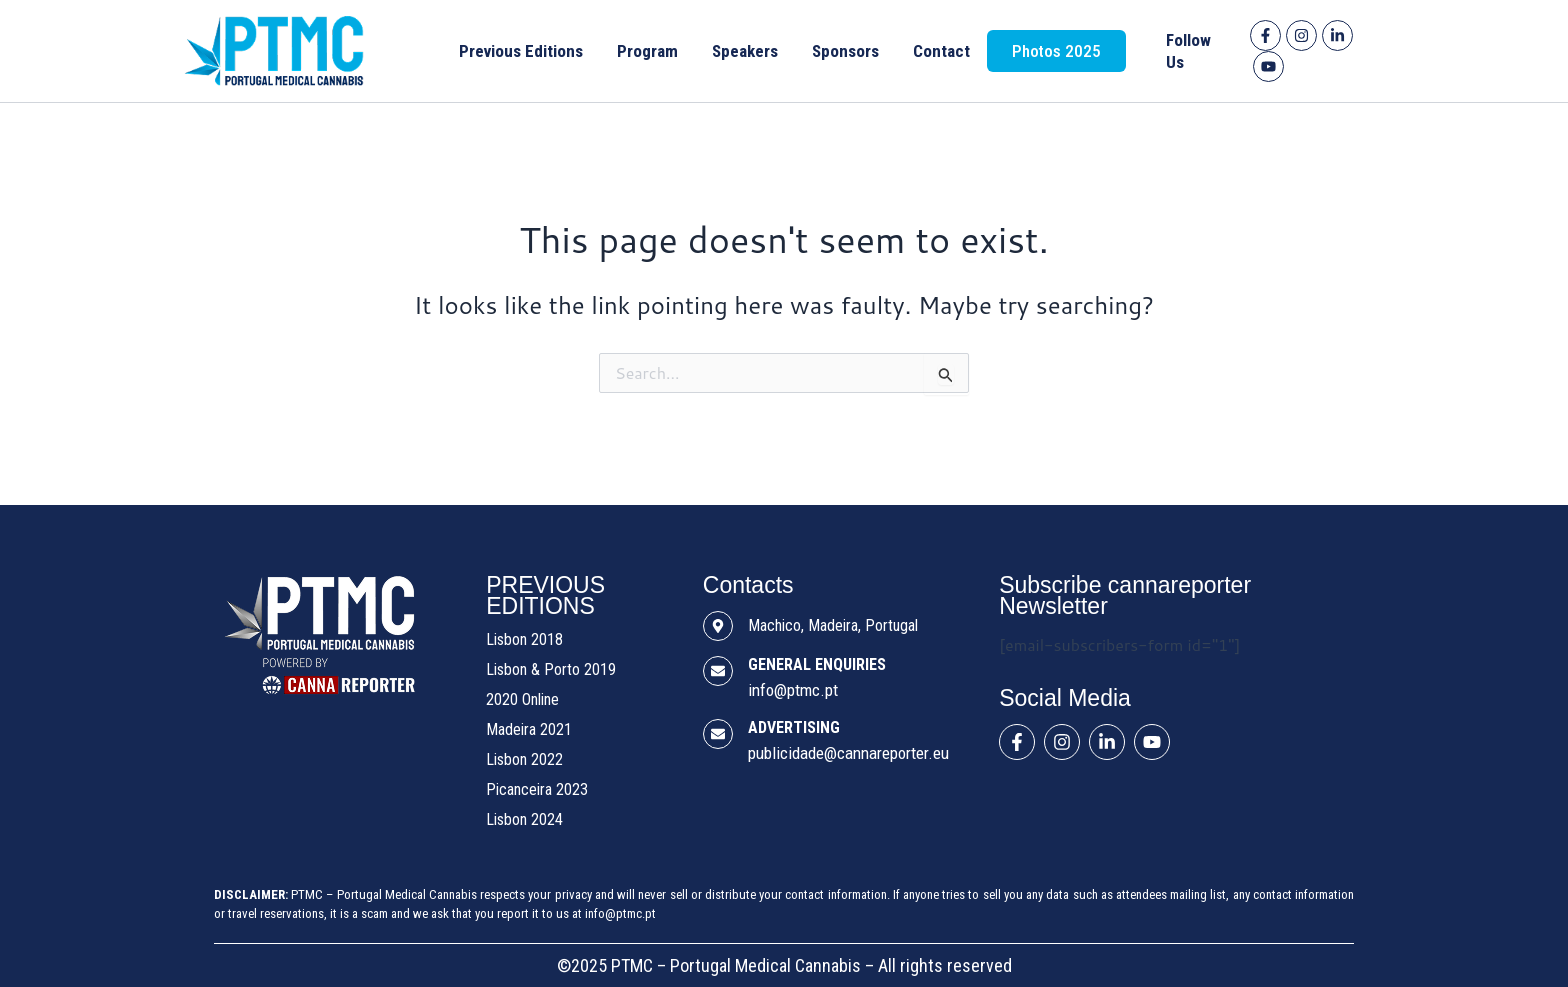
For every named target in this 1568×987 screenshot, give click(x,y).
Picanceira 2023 (537, 789)
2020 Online (522, 699)
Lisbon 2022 (524, 759)
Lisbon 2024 (524, 819)
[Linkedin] (1337, 35)
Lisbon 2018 (524, 639)
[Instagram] (1301, 35)
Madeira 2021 (529, 729)
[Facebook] (1265, 35)
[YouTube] (1268, 66)
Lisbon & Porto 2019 (551, 669)
